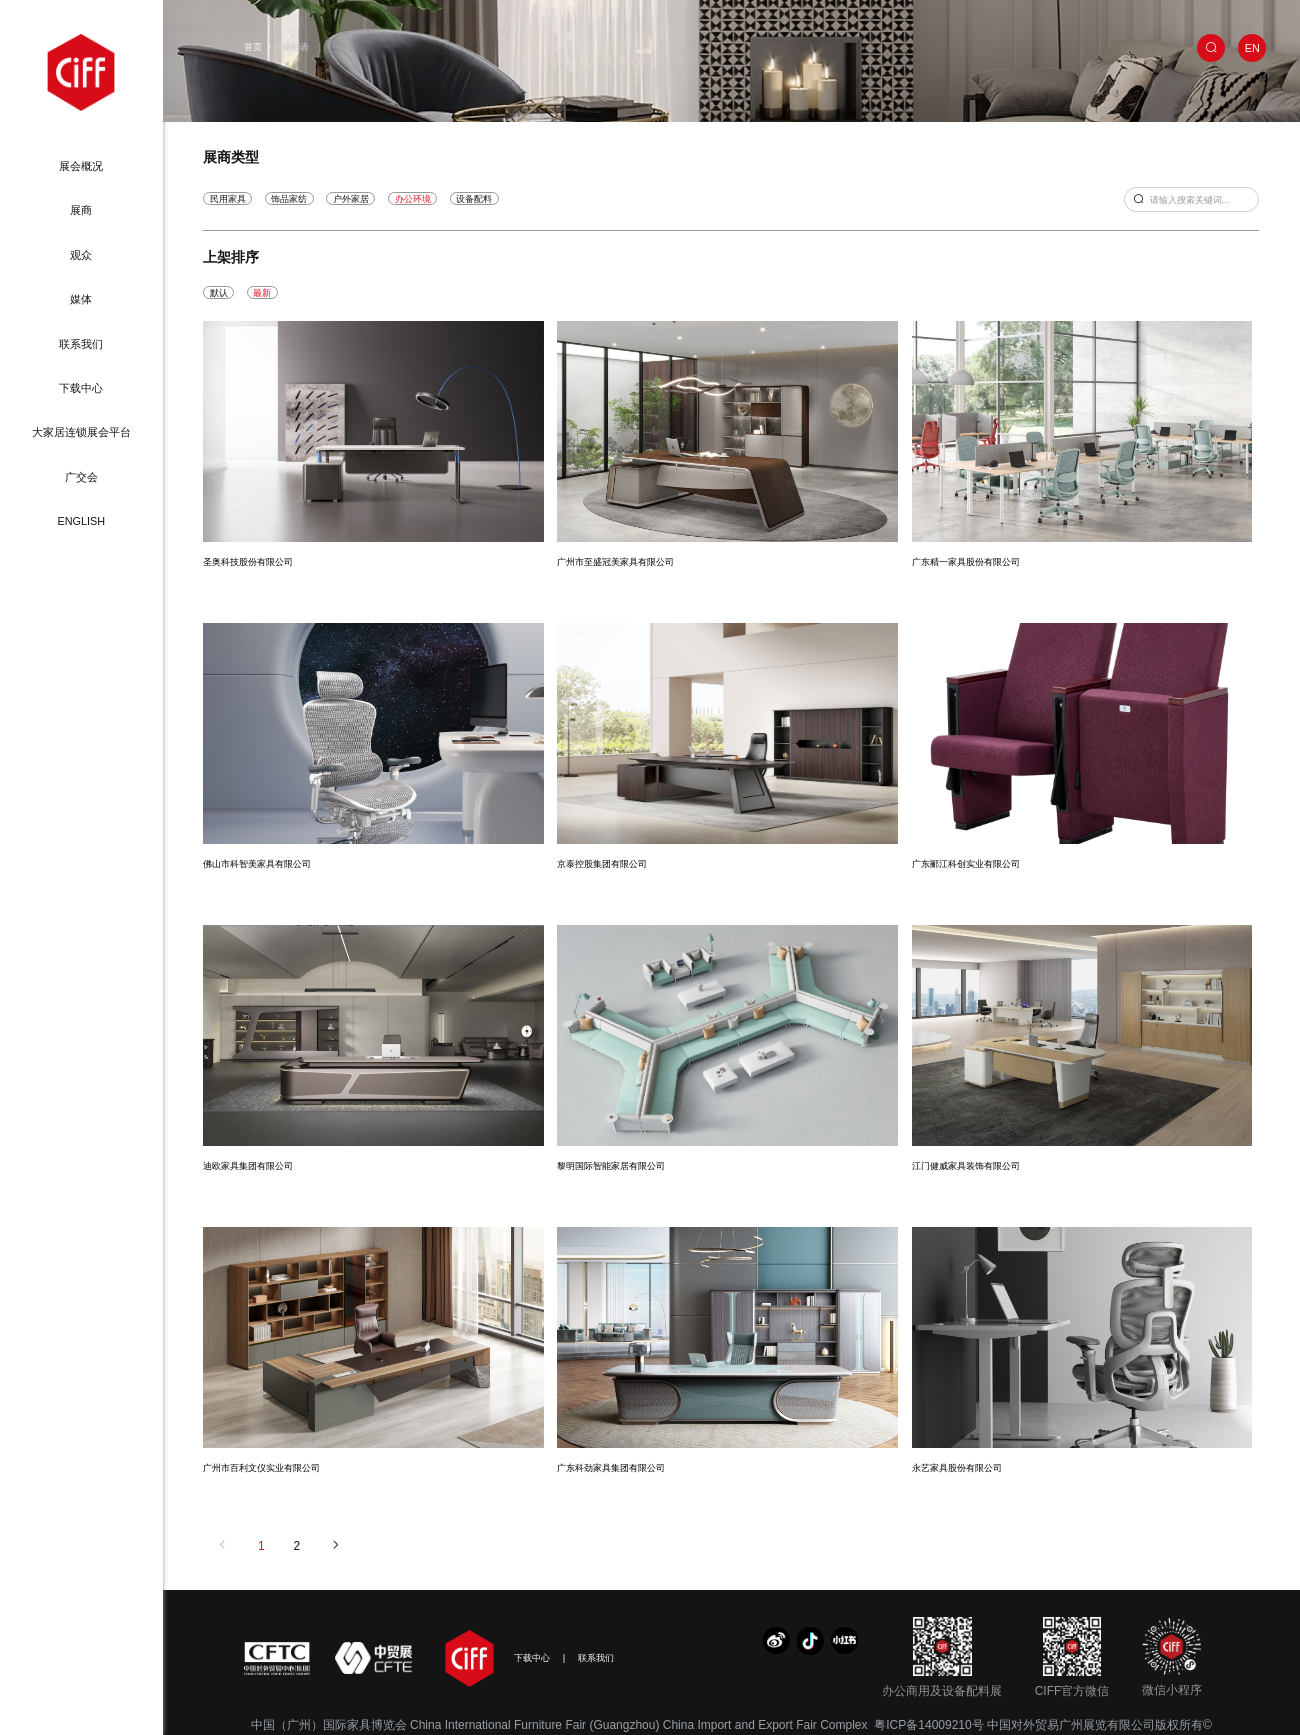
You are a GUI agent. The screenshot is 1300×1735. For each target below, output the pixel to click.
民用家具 (228, 198)
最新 (262, 292)
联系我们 (81, 344)
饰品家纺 (289, 198)
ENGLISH (81, 521)
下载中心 (81, 388)
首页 (253, 46)
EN (1252, 48)
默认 (219, 292)
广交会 (81, 477)
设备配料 (474, 198)
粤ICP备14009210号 (928, 1725)
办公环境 (413, 198)
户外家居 (351, 198)
